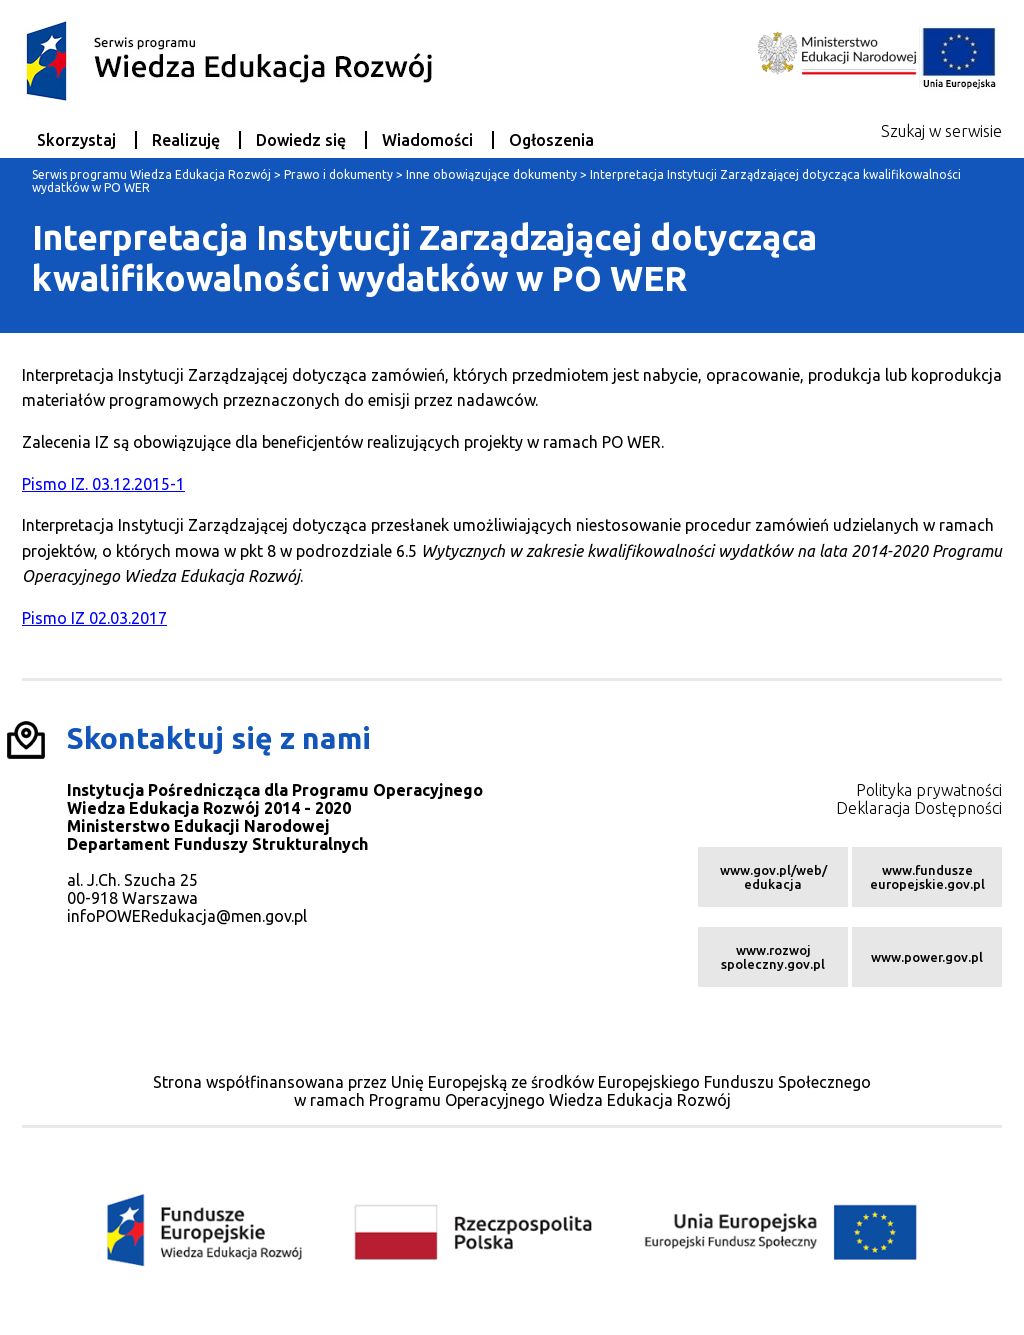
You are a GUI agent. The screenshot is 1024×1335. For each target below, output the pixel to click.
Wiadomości (427, 140)
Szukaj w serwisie (941, 131)
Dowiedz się (301, 140)
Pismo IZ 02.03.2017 (94, 618)
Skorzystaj (76, 140)
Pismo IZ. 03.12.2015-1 (103, 484)
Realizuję (186, 140)
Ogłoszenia (551, 140)
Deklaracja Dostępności (919, 808)
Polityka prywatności (929, 790)
